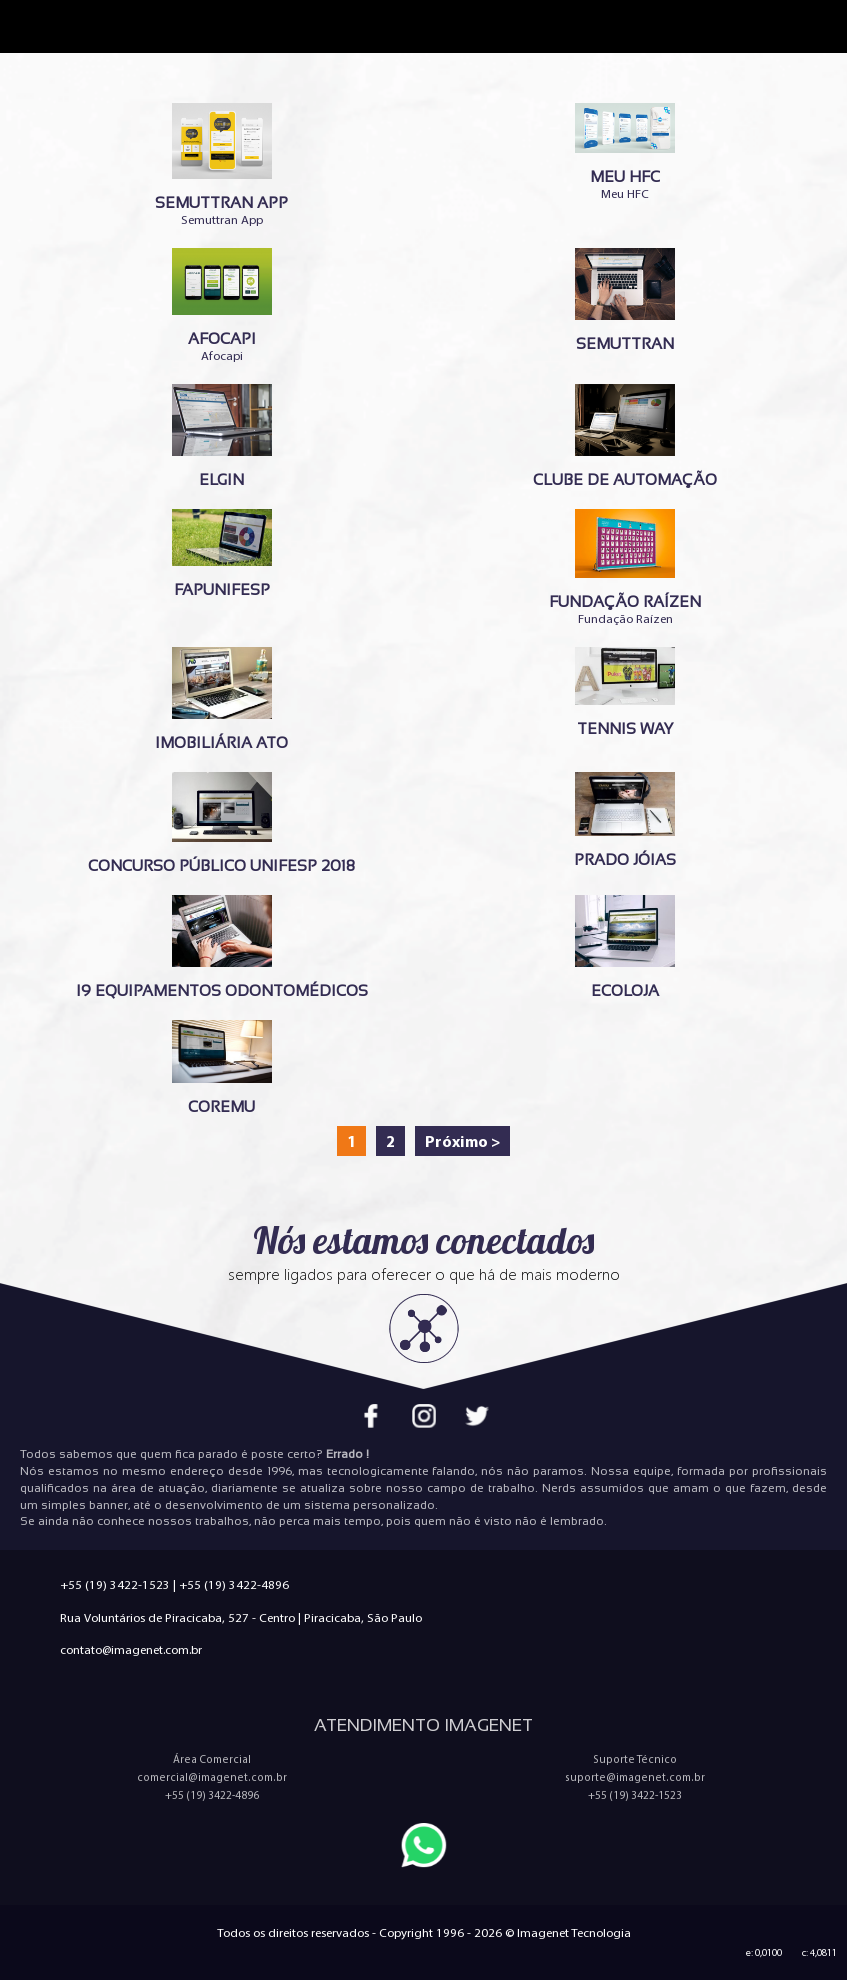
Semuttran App (222, 165)
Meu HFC (626, 152)
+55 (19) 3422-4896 (234, 1584)
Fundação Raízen (626, 567)
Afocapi (222, 305)
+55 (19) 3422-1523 (115, 1584)
